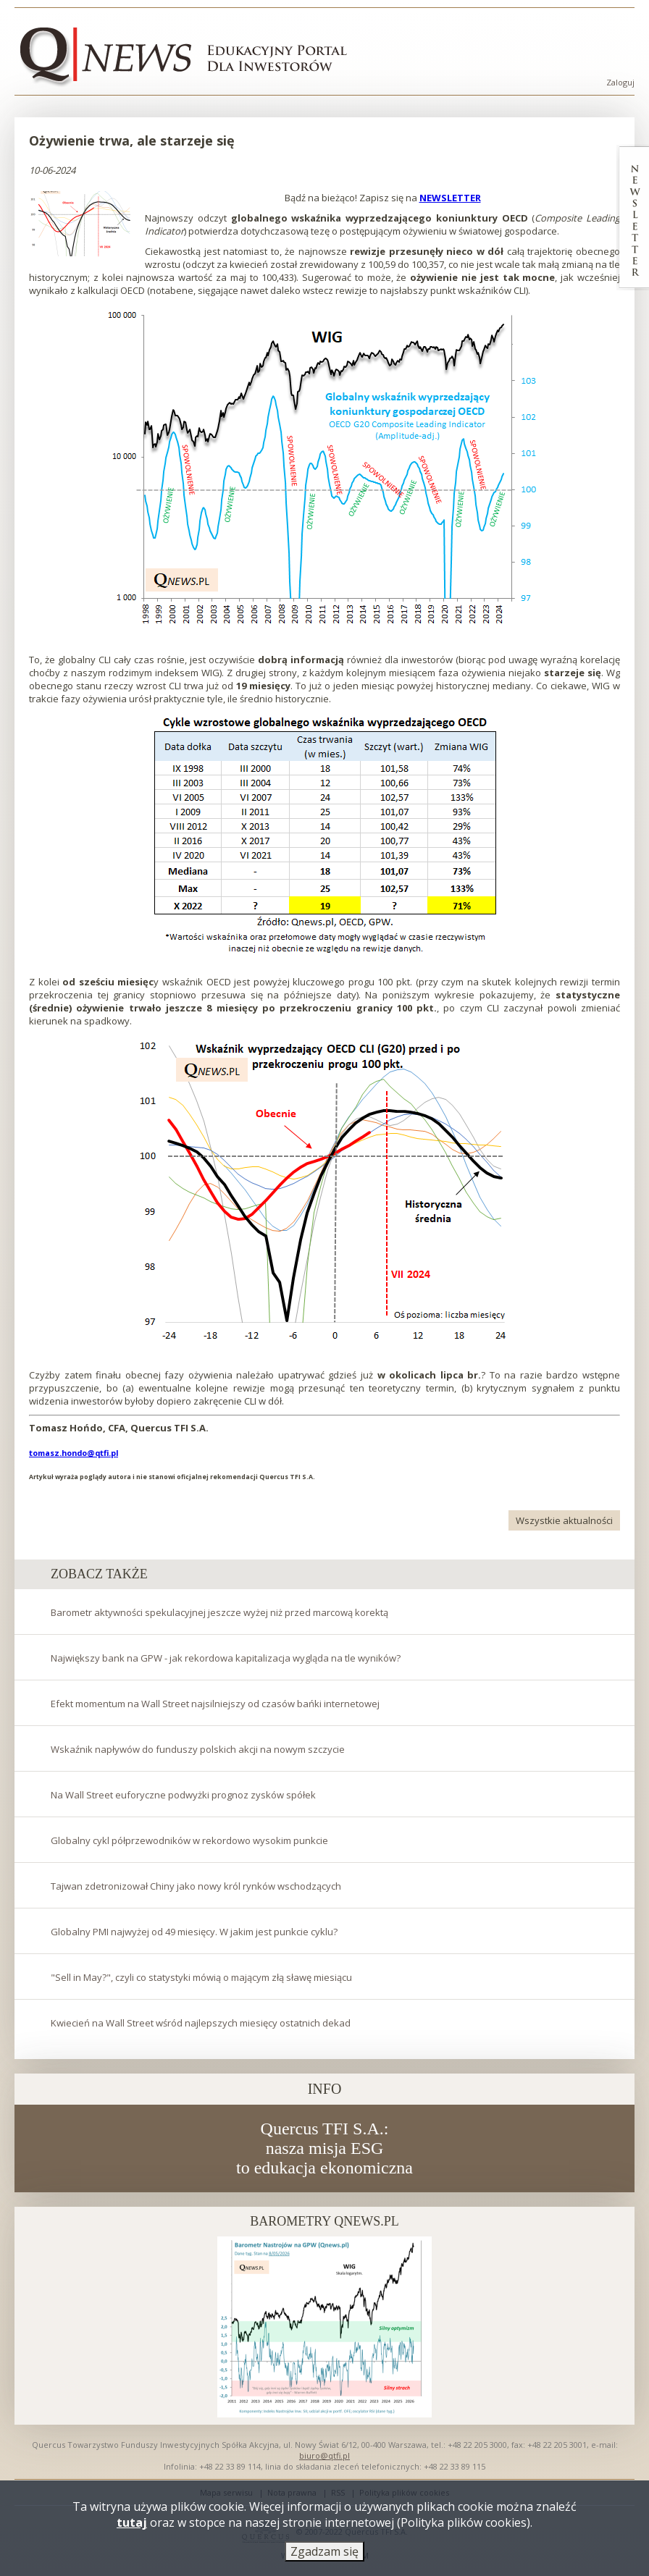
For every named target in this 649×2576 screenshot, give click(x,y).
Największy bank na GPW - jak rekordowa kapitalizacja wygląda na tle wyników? (226, 1657)
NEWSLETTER (450, 197)
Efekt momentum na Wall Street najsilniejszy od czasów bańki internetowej (215, 1703)
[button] (81, 223)
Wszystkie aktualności (564, 1520)
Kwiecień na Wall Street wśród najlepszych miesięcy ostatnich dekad (201, 2022)
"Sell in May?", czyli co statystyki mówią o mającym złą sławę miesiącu (201, 1977)
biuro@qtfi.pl (324, 2455)
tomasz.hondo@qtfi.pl (73, 1452)
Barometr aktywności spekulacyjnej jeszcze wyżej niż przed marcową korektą (219, 1612)
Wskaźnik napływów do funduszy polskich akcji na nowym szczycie (198, 1749)
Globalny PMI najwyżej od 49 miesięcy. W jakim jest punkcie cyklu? (194, 1931)
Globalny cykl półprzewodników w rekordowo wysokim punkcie (189, 1840)
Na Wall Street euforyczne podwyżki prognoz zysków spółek (183, 1794)
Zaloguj (620, 82)
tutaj (132, 2526)
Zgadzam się (324, 2555)
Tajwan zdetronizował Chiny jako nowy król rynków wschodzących (196, 1886)
